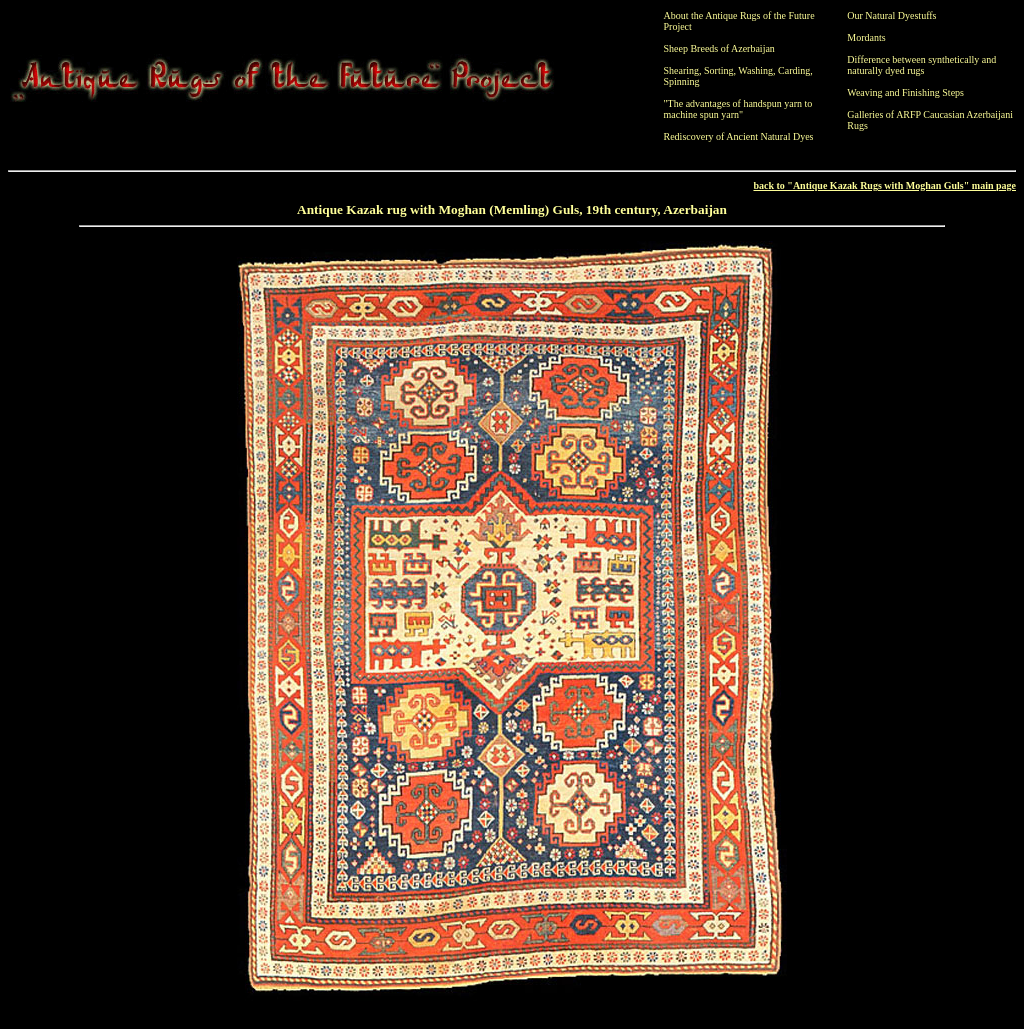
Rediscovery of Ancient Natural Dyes (739, 136)
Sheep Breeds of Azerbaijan (719, 48)
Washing (755, 70)
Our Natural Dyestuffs (891, 15)
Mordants (866, 37)
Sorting (718, 70)
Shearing (682, 70)
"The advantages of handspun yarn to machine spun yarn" (738, 109)
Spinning (682, 81)
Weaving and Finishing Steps (905, 92)
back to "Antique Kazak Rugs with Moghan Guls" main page (884, 185)
